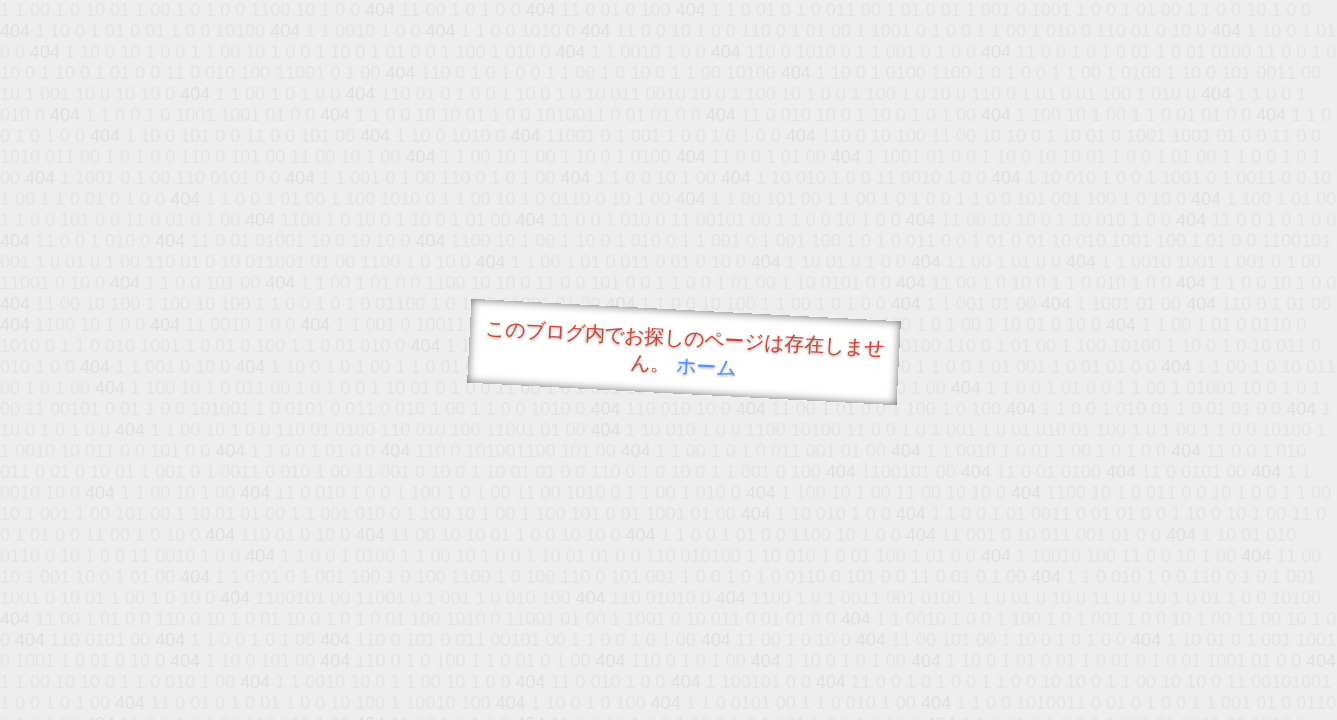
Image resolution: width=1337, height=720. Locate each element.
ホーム (705, 366)
